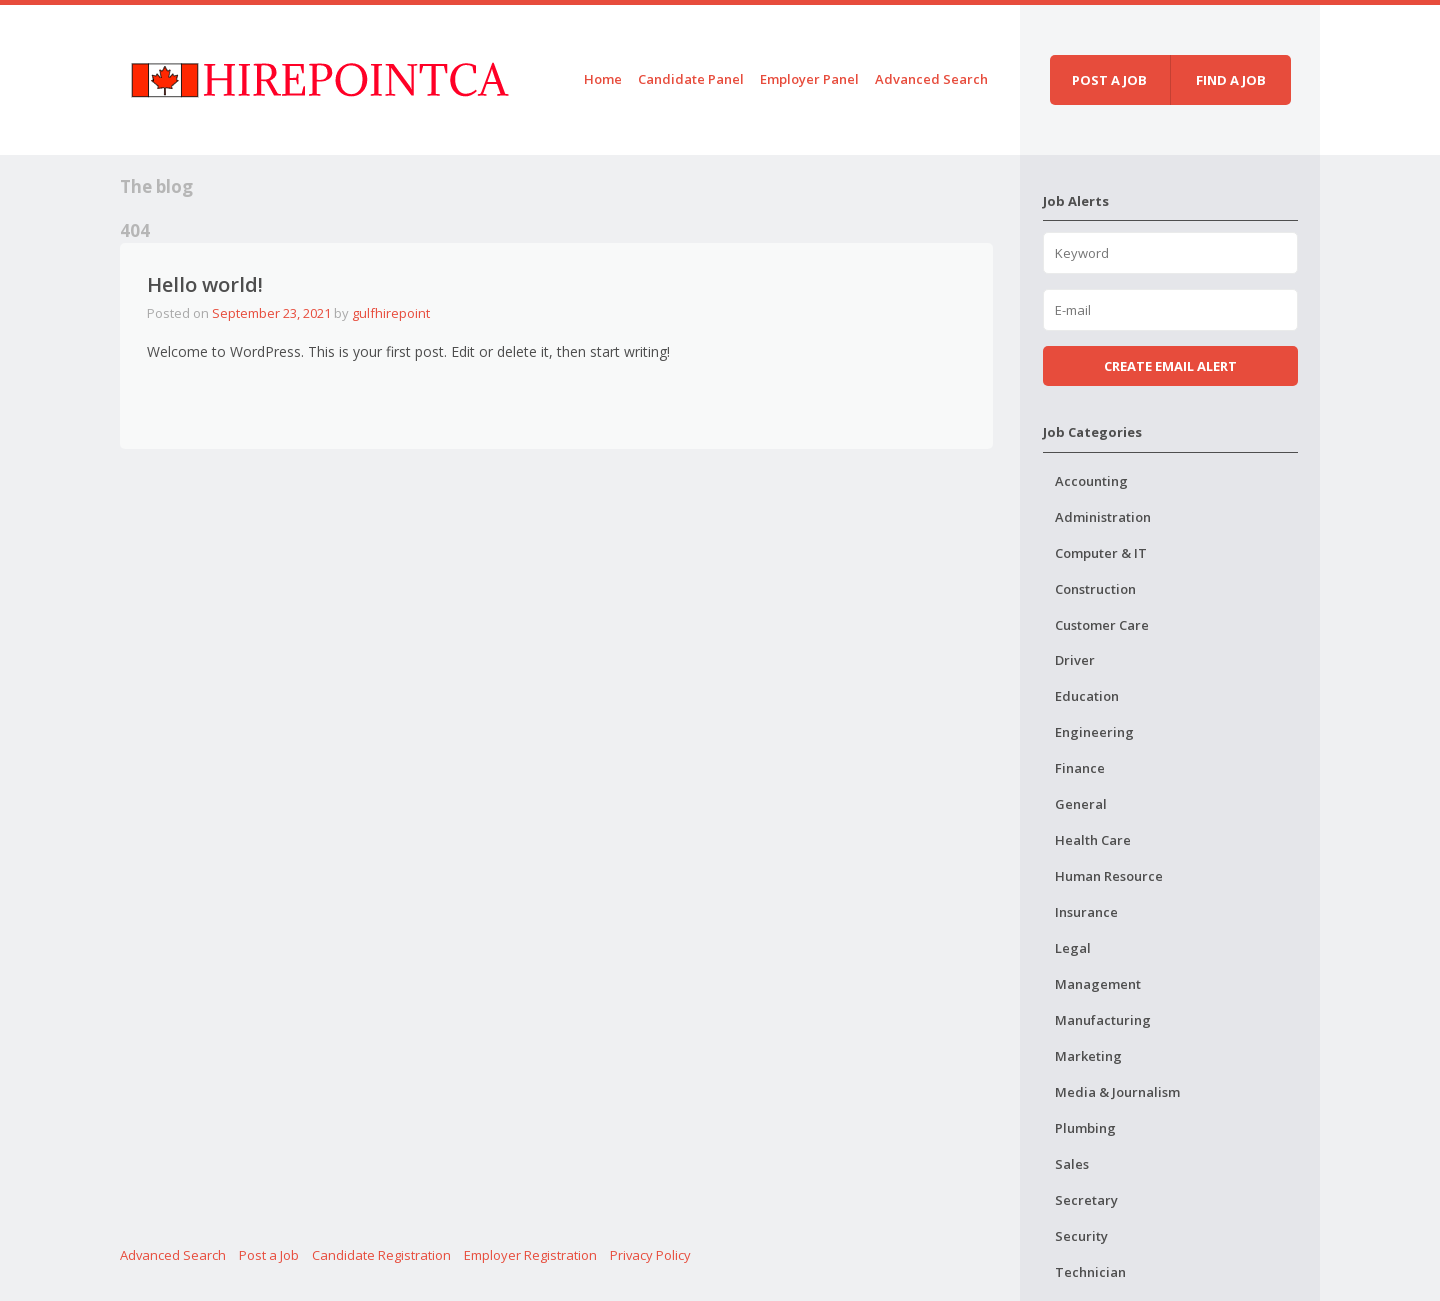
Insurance (1086, 912)
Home (603, 79)
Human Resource (1109, 876)
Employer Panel (809, 79)
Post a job (1109, 80)
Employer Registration (530, 1255)
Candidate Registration (381, 1255)
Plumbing (1085, 1128)
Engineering (1094, 732)
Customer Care (1102, 625)
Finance (1080, 768)
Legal (1073, 948)
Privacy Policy (650, 1255)
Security (1081, 1236)
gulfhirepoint (391, 313)
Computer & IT (1101, 553)
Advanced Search (931, 79)
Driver (1075, 660)
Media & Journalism (1117, 1092)
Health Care (1093, 840)
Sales (1072, 1164)
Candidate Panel (691, 79)
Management (1098, 984)
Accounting (1091, 481)
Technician (1090, 1272)
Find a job (1231, 80)
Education (1087, 696)
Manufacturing (1103, 1020)
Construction (1095, 589)
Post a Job (269, 1255)
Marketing (1088, 1056)
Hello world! (205, 284)
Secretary (1086, 1200)
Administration (1103, 517)
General (1081, 804)
